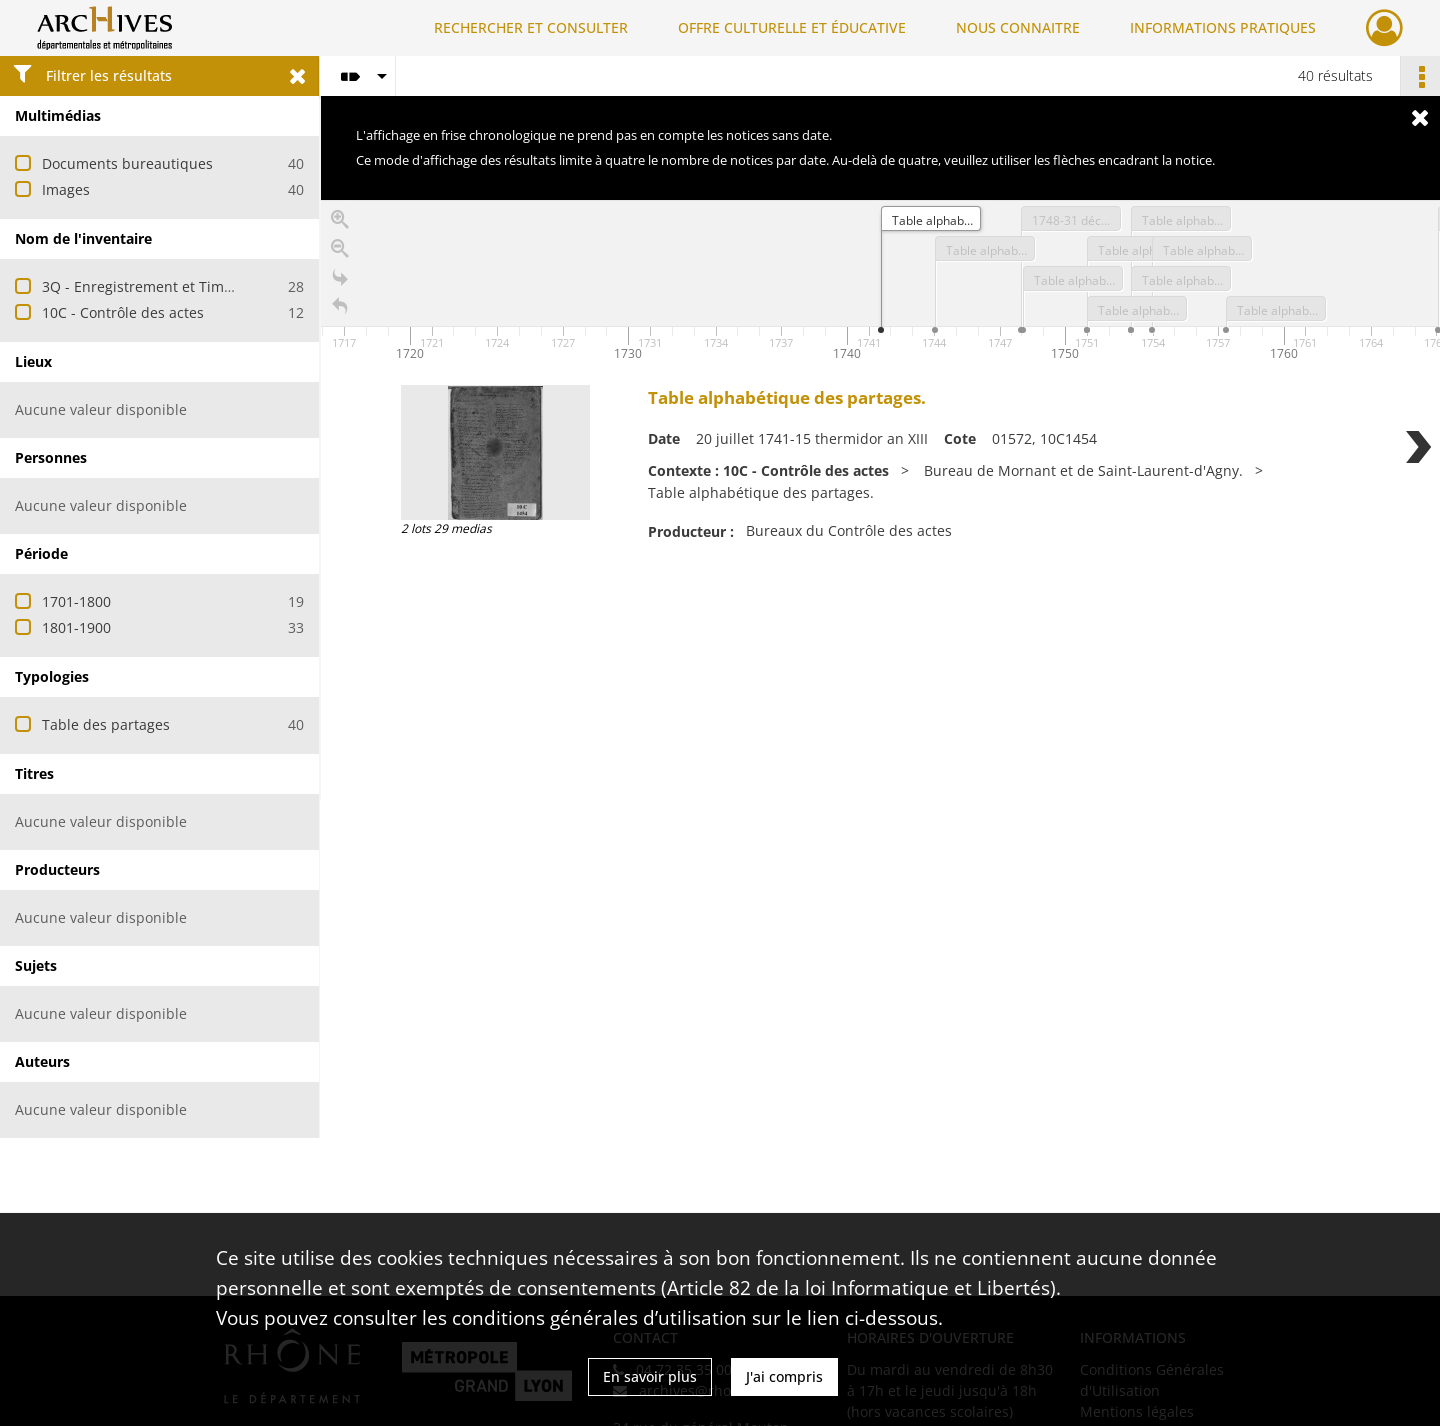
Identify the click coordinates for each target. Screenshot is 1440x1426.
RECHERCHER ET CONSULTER (531, 27)
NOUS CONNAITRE (1018, 27)
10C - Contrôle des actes (123, 312)
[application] (880, 283)
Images (66, 189)
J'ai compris (784, 1376)
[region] (880, 500)
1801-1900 (76, 627)
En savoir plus (650, 1376)
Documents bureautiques (127, 163)
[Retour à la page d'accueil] (340, 310)
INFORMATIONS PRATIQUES (1223, 27)
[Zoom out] (340, 252)
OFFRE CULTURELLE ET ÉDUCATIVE (792, 27)
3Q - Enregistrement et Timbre (144, 286)
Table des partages (106, 724)
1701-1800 (76, 601)
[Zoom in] (340, 223)
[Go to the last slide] (340, 281)
